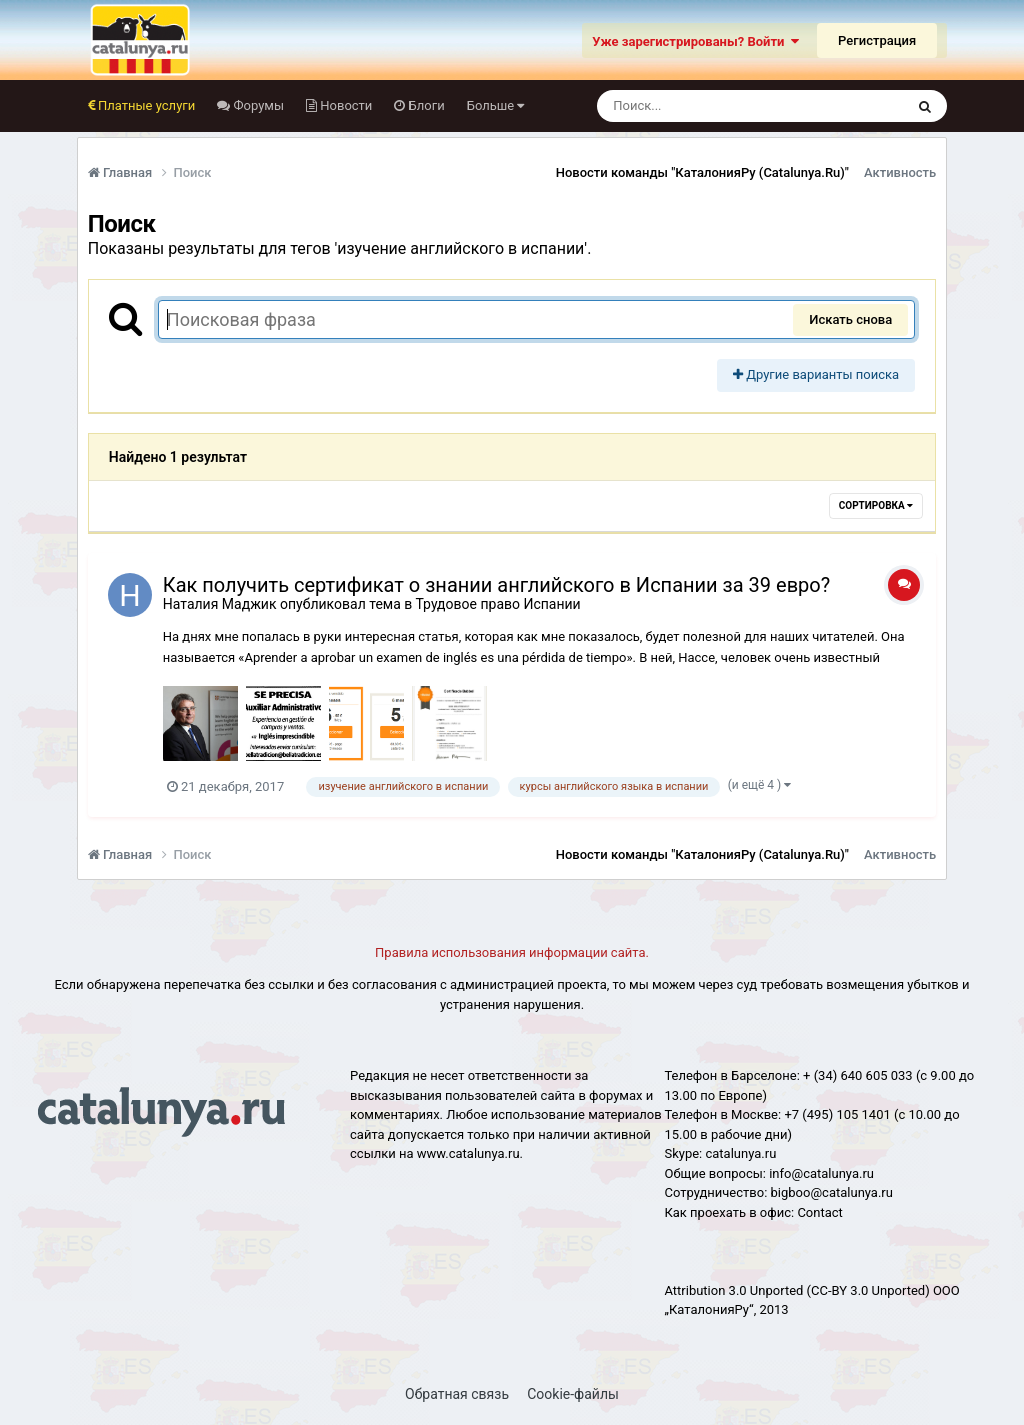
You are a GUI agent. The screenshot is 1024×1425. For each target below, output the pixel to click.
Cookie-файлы (573, 1394)
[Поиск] (713, 106)
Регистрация (877, 40)
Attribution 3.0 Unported (733, 1290)
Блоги (424, 105)
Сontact (819, 1212)
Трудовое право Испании (497, 604)
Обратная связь (457, 1394)
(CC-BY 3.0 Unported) (868, 1290)
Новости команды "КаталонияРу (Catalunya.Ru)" (702, 172)
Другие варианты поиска (816, 374)
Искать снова (850, 319)
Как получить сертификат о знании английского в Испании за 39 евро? (496, 585)
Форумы (257, 105)
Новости (344, 105)
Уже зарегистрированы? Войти (695, 41)
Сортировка (876, 505)
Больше (496, 105)
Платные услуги (145, 105)
